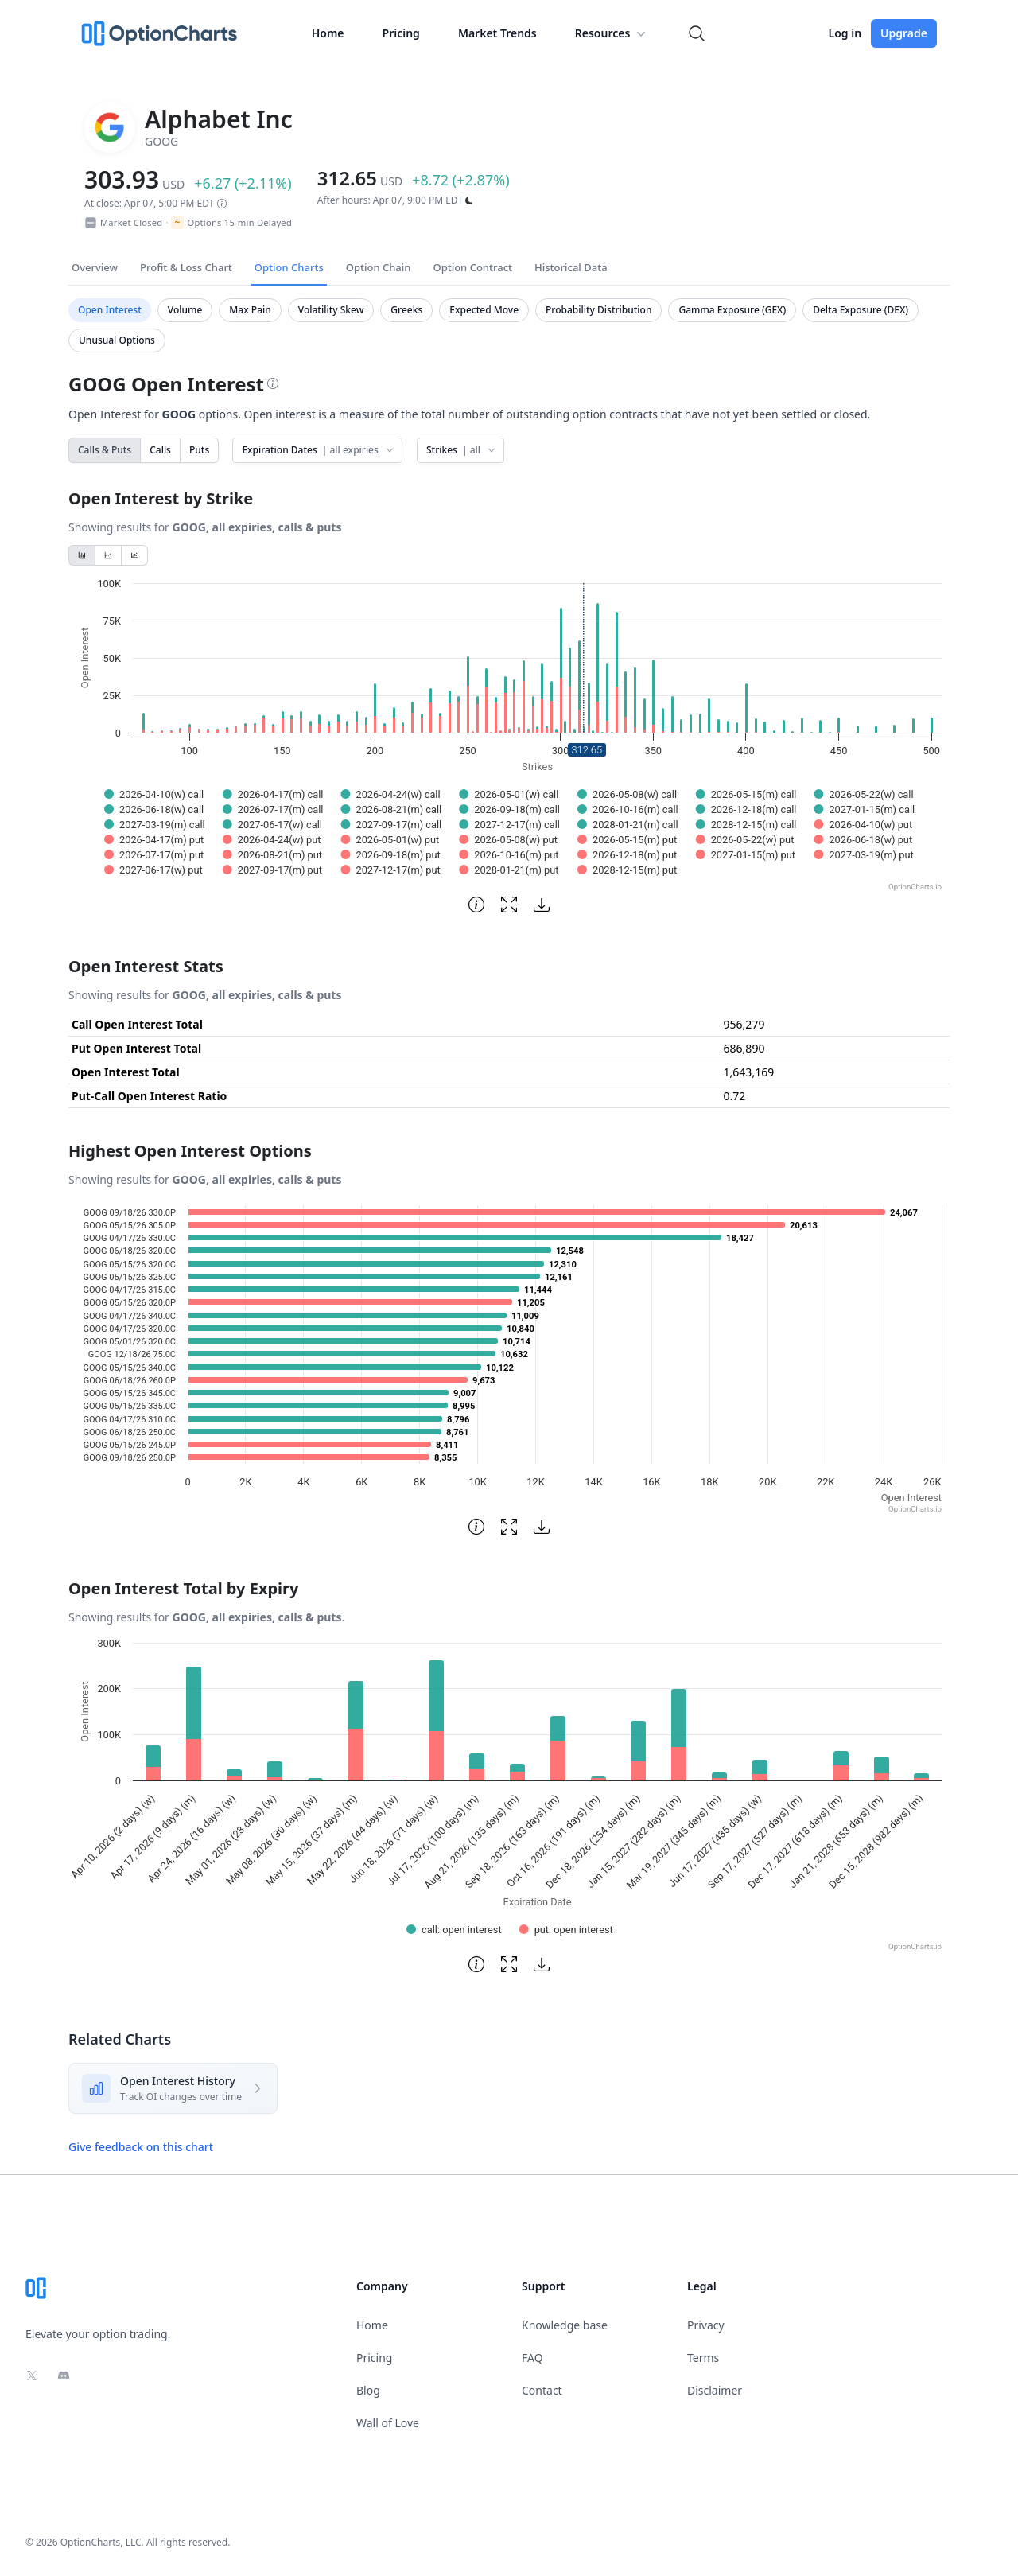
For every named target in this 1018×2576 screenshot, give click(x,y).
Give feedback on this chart (140, 2146)
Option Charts (289, 267)
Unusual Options (117, 340)
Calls (160, 450)
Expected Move (484, 310)
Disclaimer (714, 2390)
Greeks (406, 310)
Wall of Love (387, 2422)
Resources (612, 33)
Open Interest (110, 310)
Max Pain (249, 310)
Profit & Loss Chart (186, 267)
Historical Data (571, 267)
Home (328, 33)
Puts (199, 450)
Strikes (462, 450)
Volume (185, 310)
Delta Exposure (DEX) (860, 310)
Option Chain (378, 267)
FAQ (532, 2357)
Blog (368, 2390)
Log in (844, 33)
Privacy (706, 2325)
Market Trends (497, 33)
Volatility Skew (331, 310)
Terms (703, 2357)
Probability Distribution (598, 310)
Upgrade (903, 33)
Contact (542, 2390)
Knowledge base (565, 2325)
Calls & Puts (104, 450)
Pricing (401, 33)
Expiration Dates (318, 450)
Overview (95, 267)
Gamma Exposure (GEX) (732, 310)
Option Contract (472, 267)
